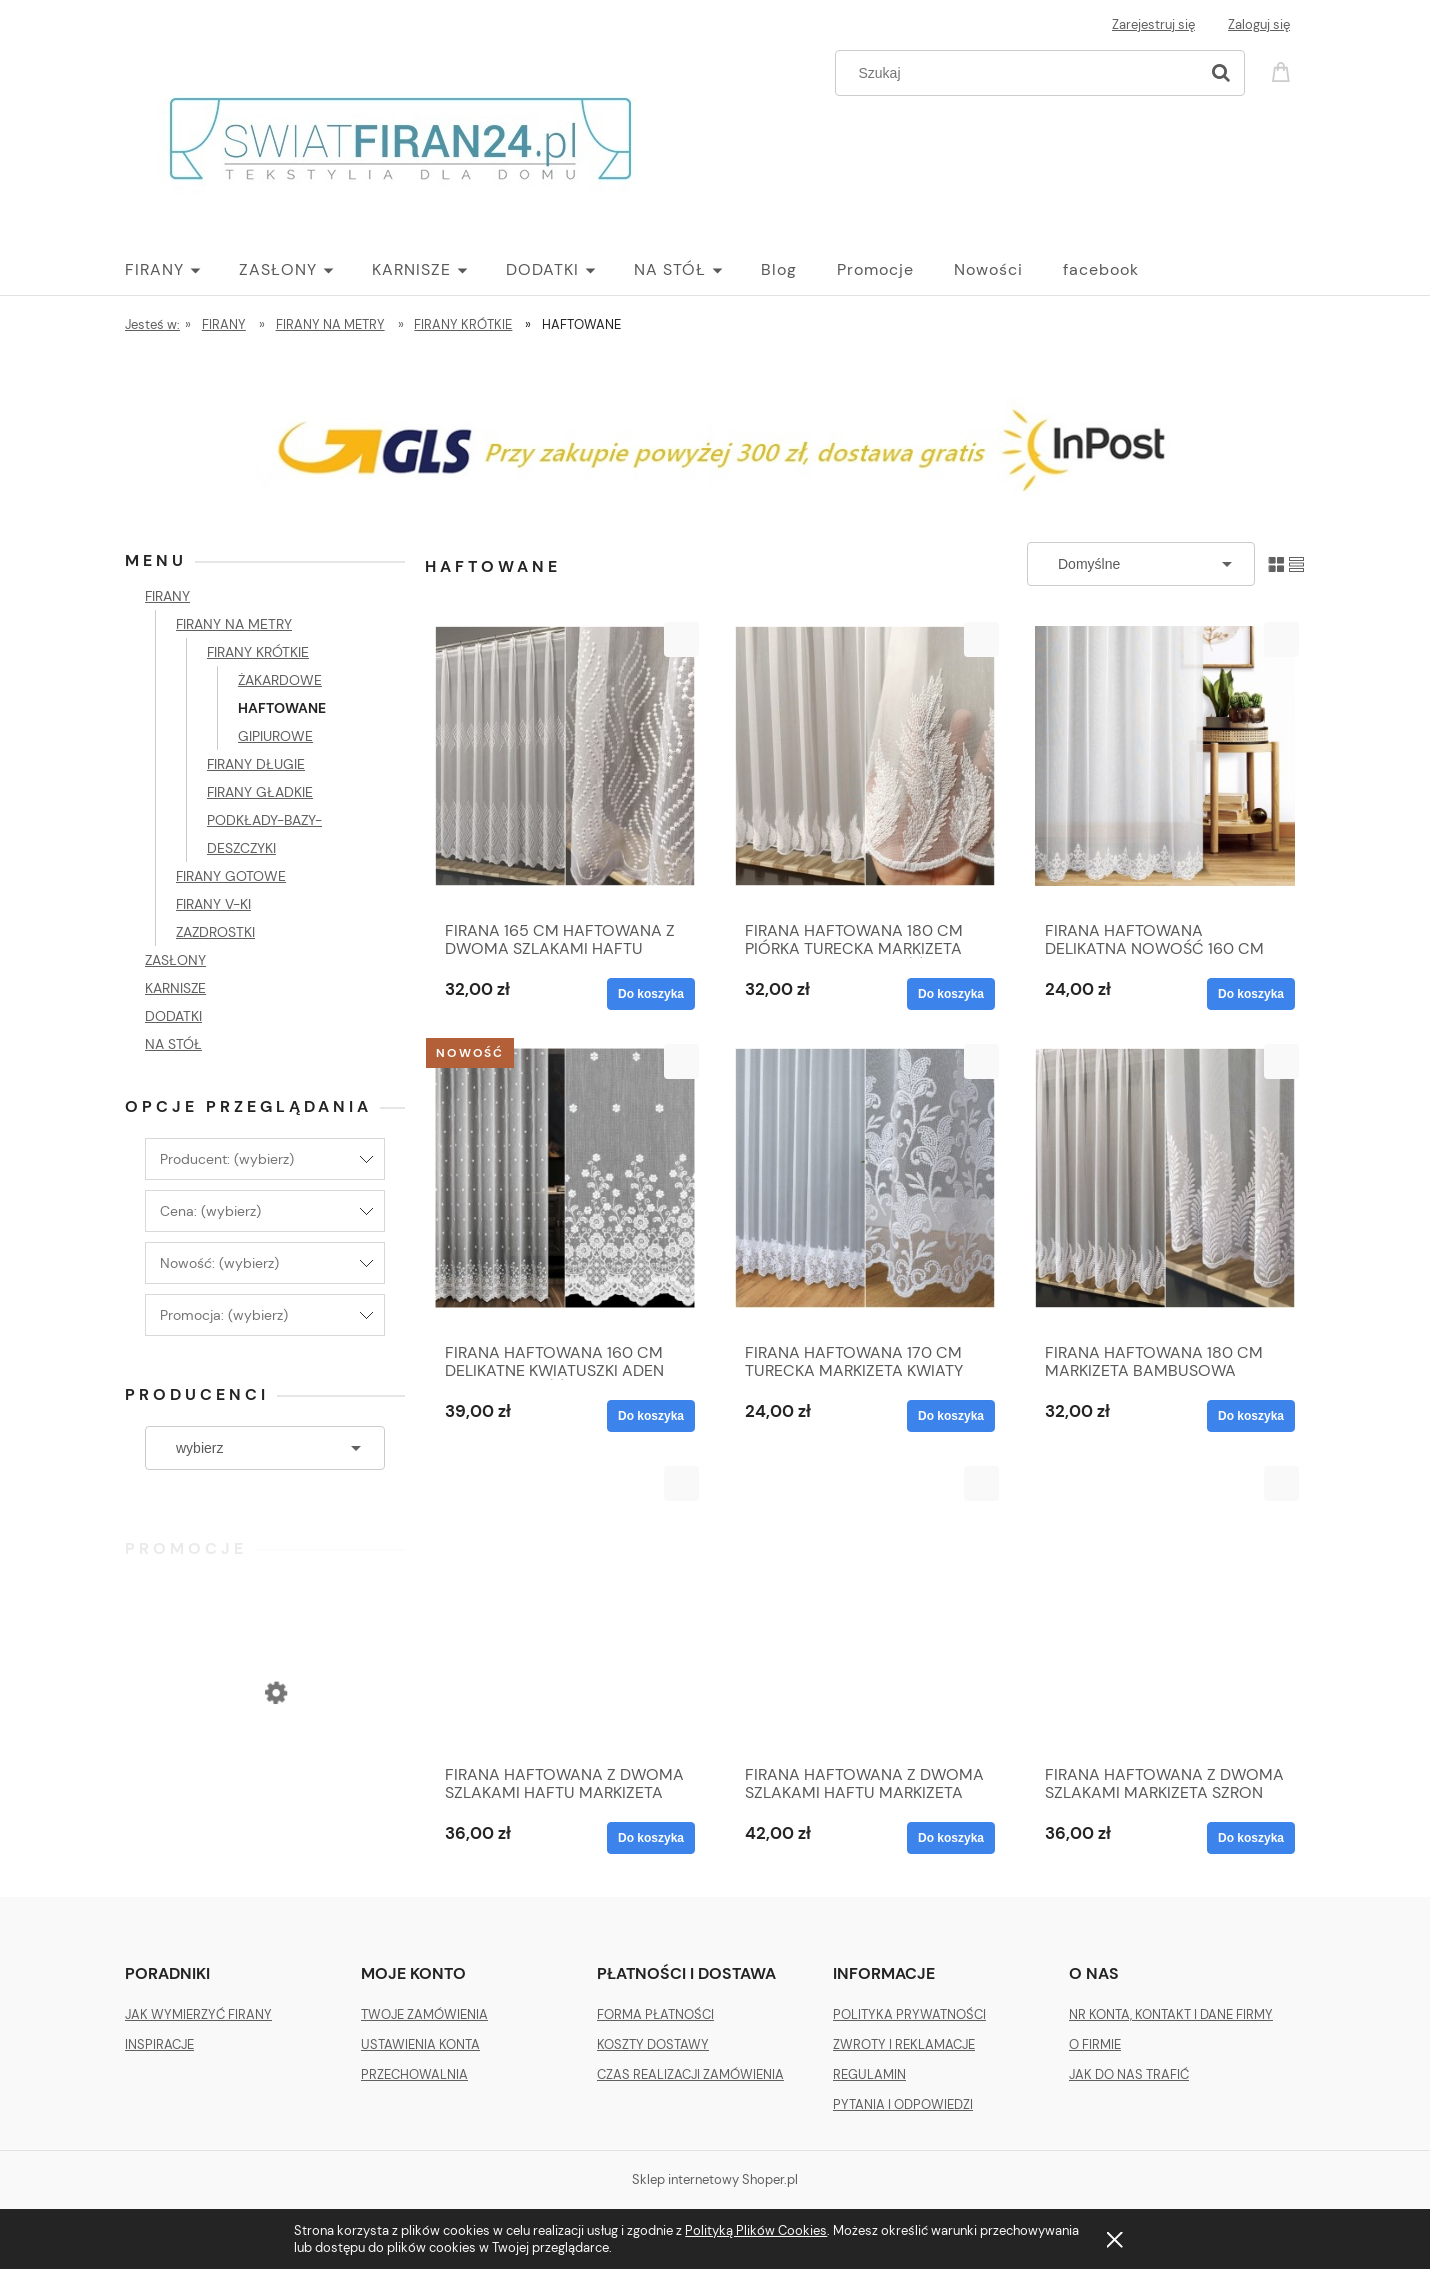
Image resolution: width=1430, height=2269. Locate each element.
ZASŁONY (175, 960)
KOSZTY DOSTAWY (653, 2044)
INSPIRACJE (159, 2044)
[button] (681, 639)
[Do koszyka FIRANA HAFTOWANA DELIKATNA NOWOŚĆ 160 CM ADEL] (1251, 994)
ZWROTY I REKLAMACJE (904, 2044)
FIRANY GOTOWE (231, 876)
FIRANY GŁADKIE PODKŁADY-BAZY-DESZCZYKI (264, 820)
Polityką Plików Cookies (756, 2230)
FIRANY (167, 596)
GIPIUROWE (275, 736)
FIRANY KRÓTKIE (258, 652)
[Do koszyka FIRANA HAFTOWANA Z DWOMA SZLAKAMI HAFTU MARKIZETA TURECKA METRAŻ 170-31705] (651, 1838)
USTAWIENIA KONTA (420, 2044)
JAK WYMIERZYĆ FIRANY (198, 2014)
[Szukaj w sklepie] (1021, 73)
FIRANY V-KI (213, 904)
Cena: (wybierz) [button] (210, 1211)
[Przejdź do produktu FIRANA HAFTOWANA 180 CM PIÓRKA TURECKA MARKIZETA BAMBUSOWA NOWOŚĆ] (865, 766)
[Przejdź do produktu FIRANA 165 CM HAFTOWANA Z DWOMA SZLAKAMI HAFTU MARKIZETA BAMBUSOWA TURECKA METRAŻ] (565, 766)
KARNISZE (175, 988)
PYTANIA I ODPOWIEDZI (903, 2104)
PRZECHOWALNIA (414, 2074)
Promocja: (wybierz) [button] (224, 1315)
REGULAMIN (869, 2074)
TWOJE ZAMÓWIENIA (424, 2014)
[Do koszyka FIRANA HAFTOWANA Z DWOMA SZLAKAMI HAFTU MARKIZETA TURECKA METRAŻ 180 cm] (951, 1838)
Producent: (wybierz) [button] (227, 1159)
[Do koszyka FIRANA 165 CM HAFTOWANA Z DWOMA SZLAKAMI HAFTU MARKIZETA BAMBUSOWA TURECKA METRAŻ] (651, 994)
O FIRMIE (1095, 2044)
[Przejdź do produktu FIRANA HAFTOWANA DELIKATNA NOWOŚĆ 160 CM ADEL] (1165, 766)
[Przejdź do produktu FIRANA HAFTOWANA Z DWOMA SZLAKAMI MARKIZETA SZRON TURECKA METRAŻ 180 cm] (1165, 1610)
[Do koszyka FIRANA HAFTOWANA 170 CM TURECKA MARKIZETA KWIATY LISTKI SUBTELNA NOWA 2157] (951, 1416)
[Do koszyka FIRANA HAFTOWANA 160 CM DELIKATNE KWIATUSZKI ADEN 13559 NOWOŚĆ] (651, 1416)
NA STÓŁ (173, 1044)
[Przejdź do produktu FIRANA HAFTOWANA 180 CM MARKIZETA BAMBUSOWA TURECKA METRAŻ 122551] (1165, 1188)
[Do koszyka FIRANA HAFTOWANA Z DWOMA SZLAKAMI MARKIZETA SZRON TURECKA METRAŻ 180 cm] (1251, 1838)
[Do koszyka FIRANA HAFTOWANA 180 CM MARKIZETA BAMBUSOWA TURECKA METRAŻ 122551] (1251, 1416)
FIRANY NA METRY (234, 624)
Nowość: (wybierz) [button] (219, 1263)
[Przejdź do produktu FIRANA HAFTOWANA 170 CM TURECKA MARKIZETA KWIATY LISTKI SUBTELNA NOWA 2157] (865, 1188)
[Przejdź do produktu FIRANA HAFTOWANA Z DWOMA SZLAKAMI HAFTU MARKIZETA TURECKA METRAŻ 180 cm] (865, 1610)
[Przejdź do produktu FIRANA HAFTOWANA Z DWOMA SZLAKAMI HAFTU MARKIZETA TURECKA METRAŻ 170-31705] (565, 1610)
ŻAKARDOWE (280, 680)
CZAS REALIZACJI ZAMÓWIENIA (690, 2074)
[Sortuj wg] (1141, 564)
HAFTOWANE (282, 708)
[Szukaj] (1221, 73)
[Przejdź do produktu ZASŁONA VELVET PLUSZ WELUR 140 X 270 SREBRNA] (265, 1774)
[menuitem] (182, 270)
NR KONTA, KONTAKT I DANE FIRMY (1171, 2014)
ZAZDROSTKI (215, 932)
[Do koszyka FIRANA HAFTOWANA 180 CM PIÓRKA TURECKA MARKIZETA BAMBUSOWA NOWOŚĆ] (951, 994)
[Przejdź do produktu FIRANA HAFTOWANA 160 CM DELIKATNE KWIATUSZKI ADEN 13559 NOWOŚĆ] (565, 1188)
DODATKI (173, 1016)
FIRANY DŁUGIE (256, 764)
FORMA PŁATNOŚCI (655, 2014)
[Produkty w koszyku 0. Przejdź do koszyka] (1284, 70)
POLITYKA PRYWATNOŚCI (909, 2014)
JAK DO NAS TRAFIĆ (1129, 2074)
